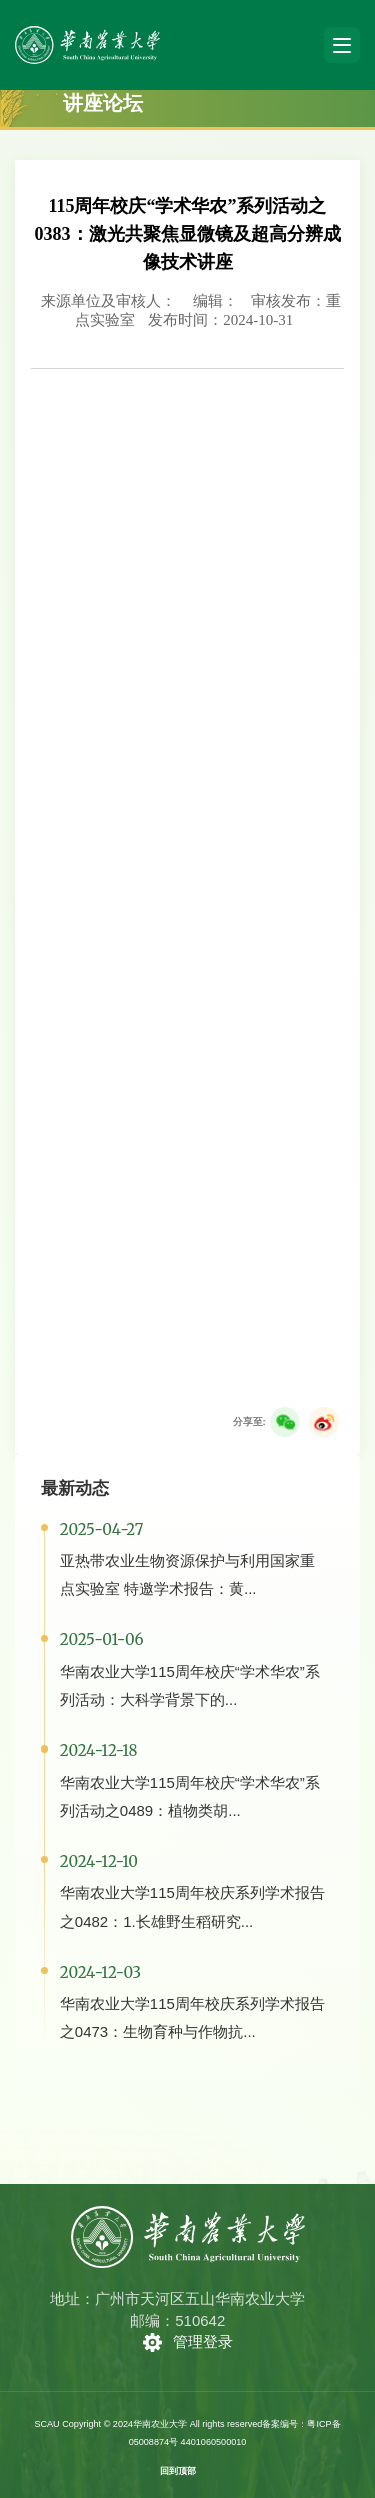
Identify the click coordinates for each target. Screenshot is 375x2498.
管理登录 (203, 2341)
